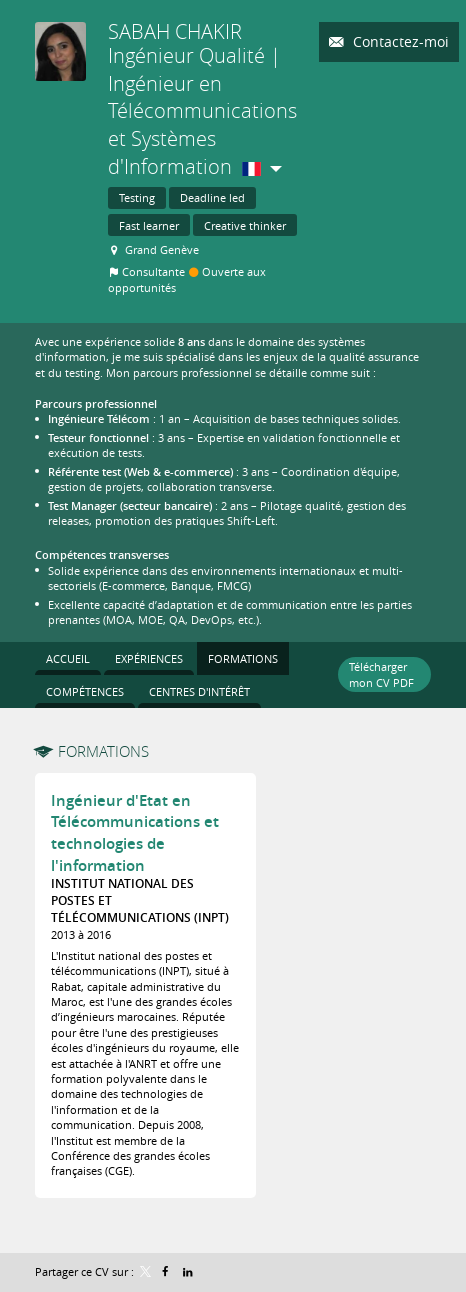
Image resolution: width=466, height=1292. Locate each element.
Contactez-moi (399, 41)
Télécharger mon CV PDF (381, 674)
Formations (103, 751)
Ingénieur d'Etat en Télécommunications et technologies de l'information (135, 833)
